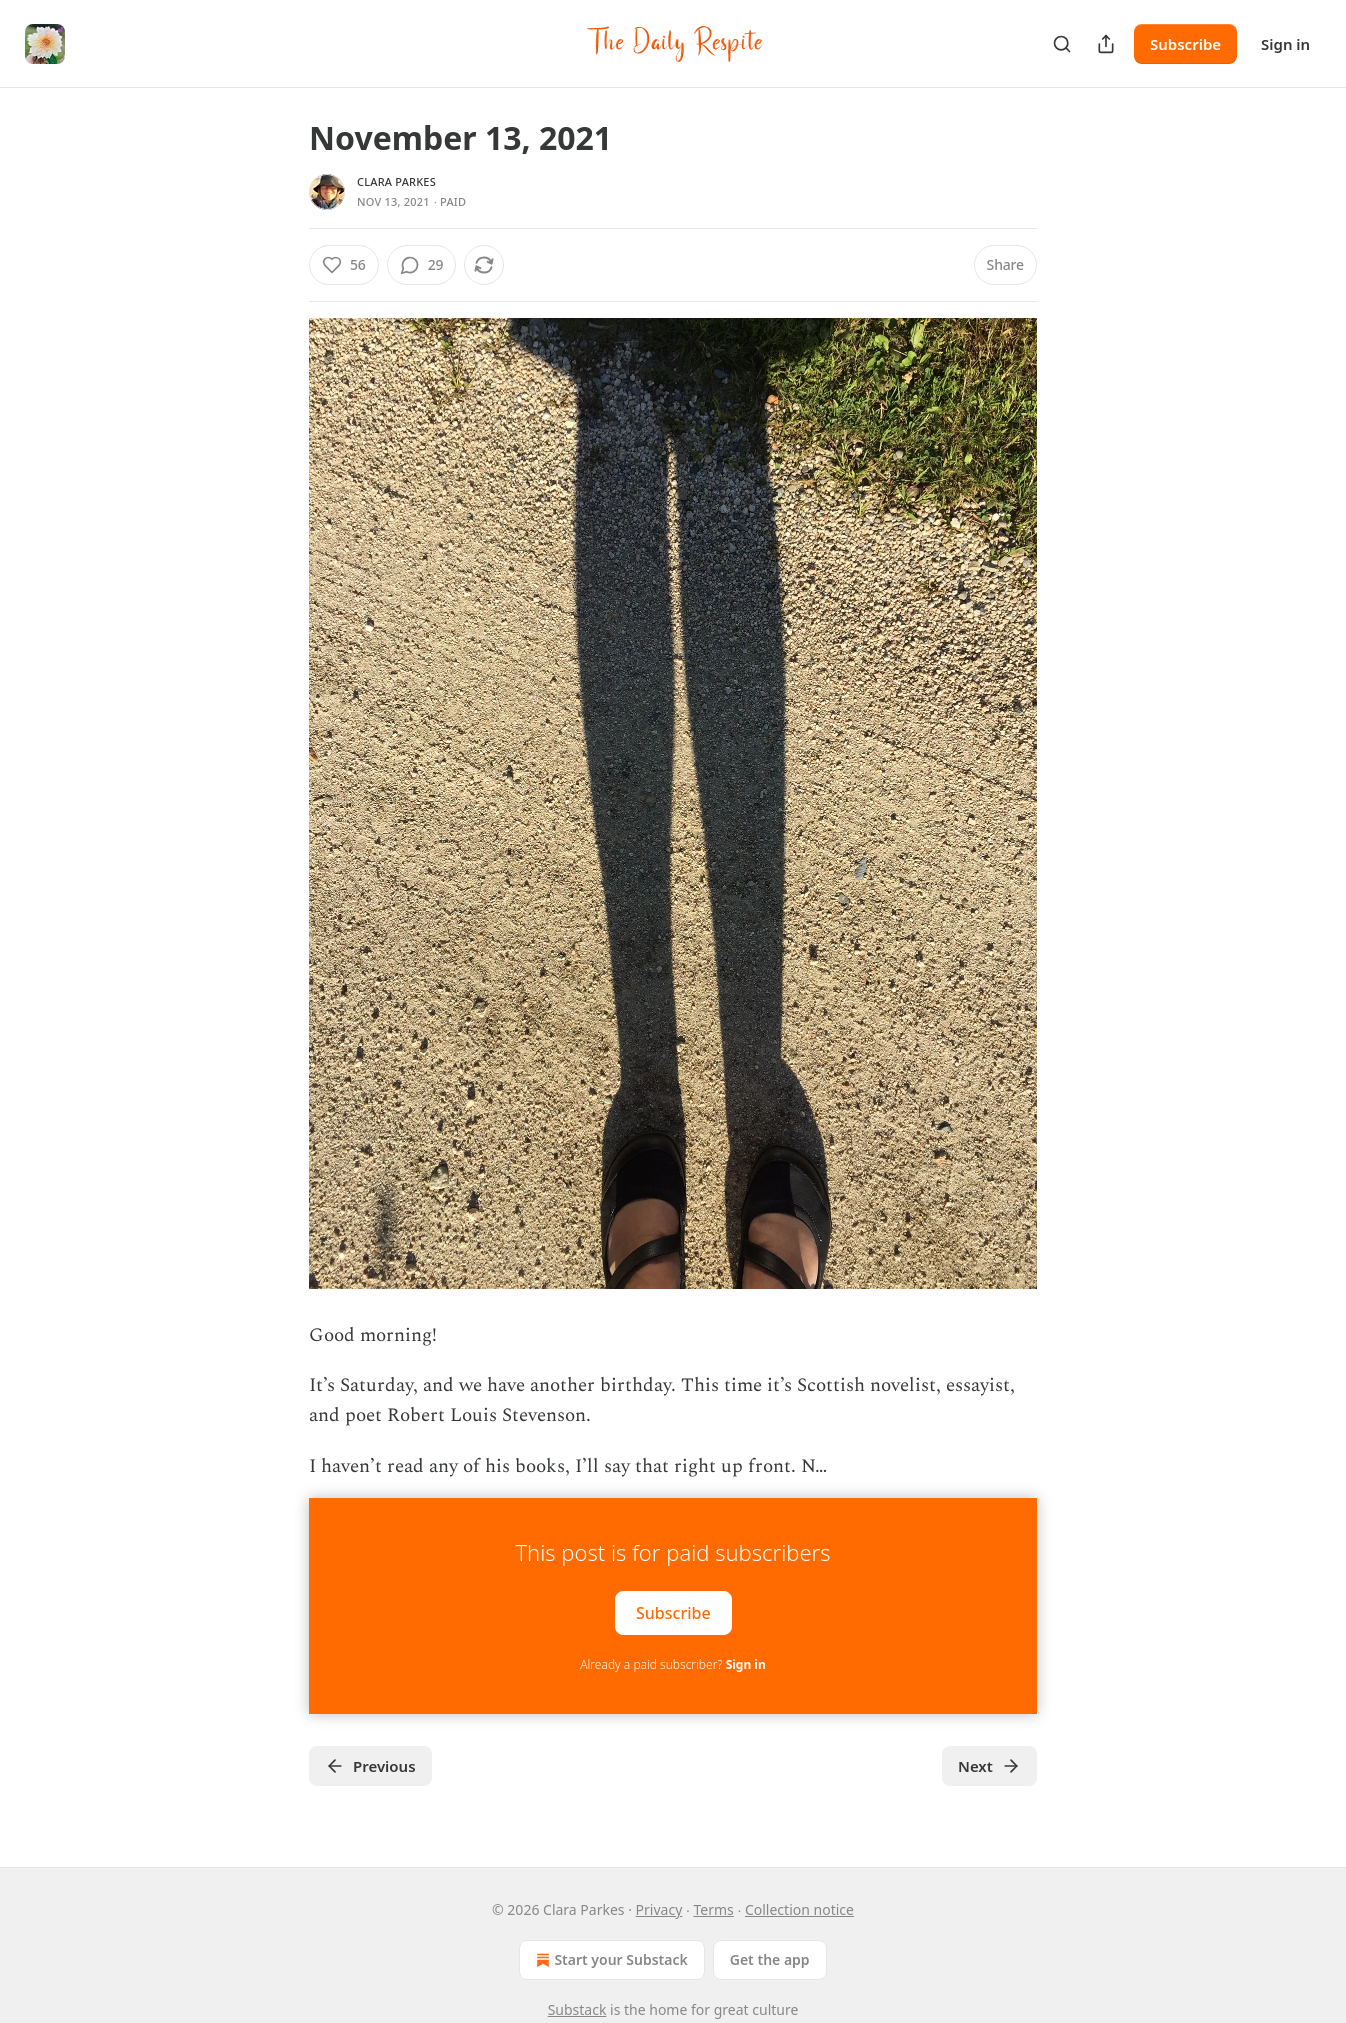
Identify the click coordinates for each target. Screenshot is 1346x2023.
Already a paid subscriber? (672, 1664)
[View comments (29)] (422, 265)
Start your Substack (609, 1960)
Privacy (659, 1909)
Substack (577, 2009)
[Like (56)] (344, 265)
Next (989, 1766)
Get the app (770, 1959)
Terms (713, 1909)
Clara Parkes (396, 181)
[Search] (1062, 44)
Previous (370, 1766)
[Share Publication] (1106, 44)
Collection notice (799, 1909)
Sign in (1285, 44)
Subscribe (1185, 44)
